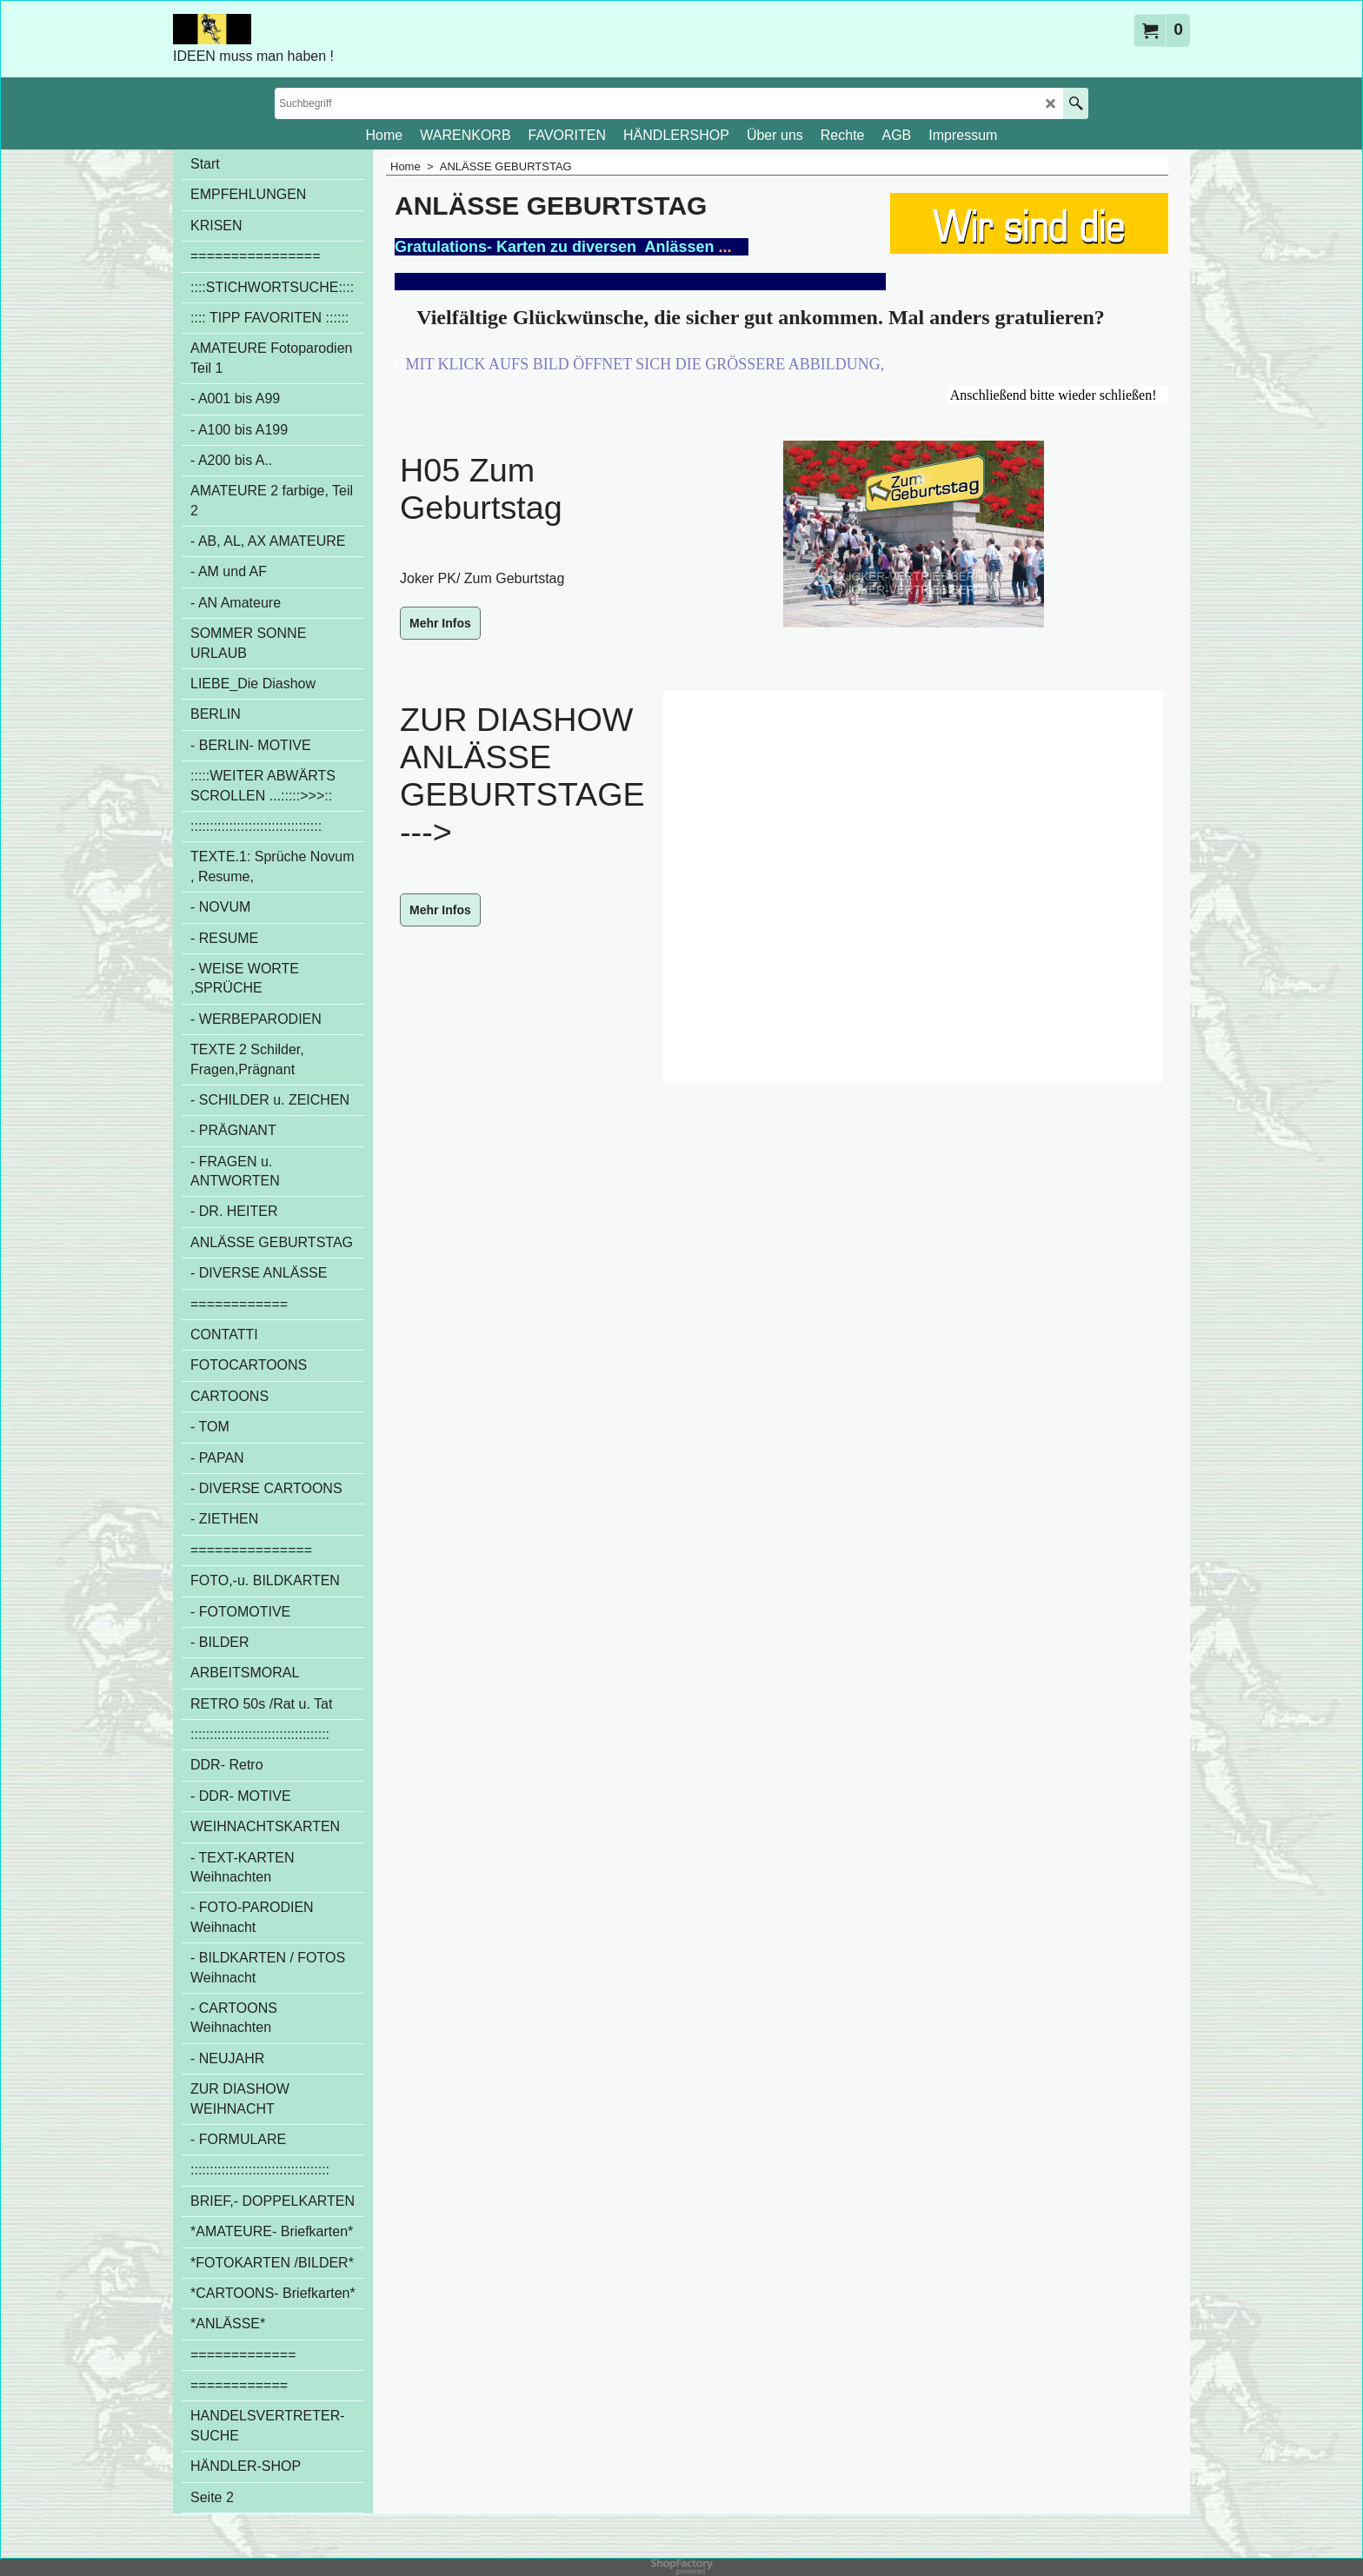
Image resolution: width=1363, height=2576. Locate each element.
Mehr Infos (440, 623)
